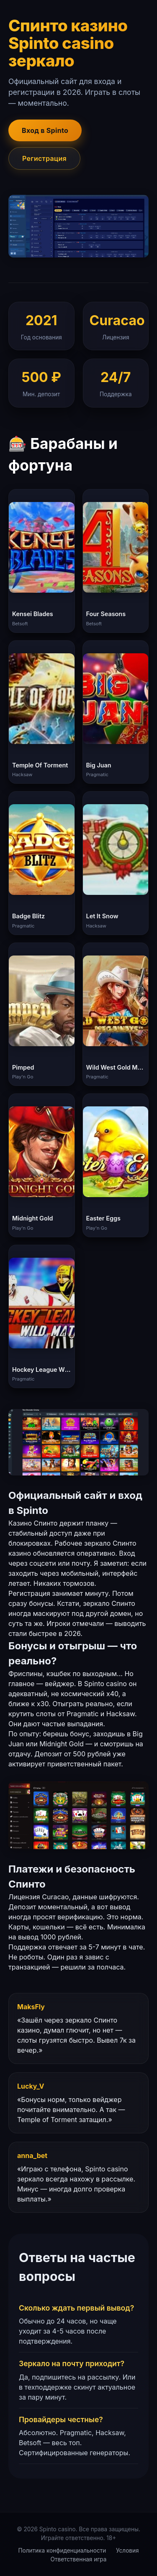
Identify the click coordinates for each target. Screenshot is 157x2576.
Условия (127, 2550)
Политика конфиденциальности (62, 2550)
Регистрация (44, 158)
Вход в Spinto (45, 130)
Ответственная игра (79, 2559)
